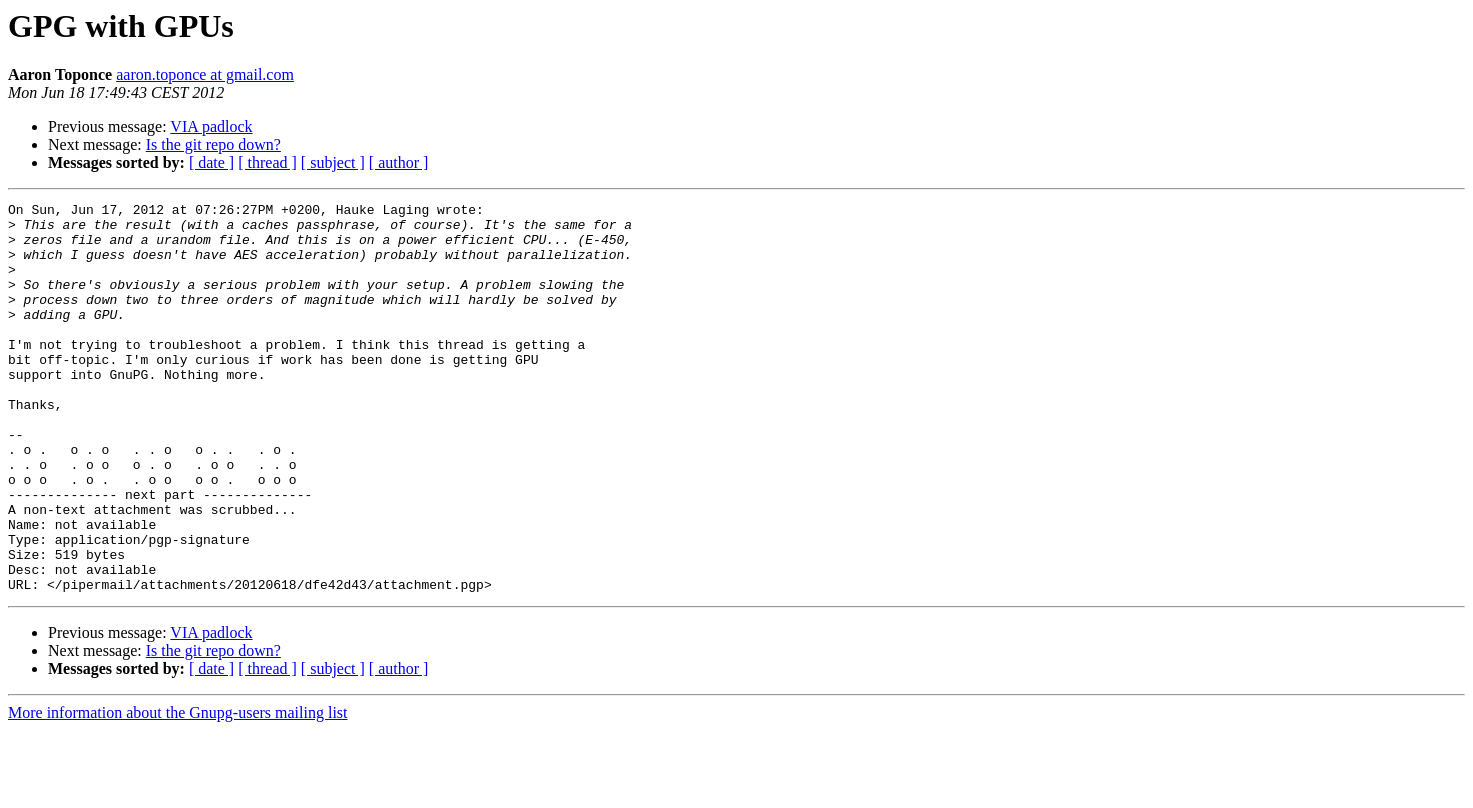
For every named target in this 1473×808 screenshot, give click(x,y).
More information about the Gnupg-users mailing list (178, 790)
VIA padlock (211, 126)
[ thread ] (267, 162)
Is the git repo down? (213, 144)
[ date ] (211, 162)
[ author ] (399, 162)
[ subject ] (333, 162)
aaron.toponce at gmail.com (205, 74)
